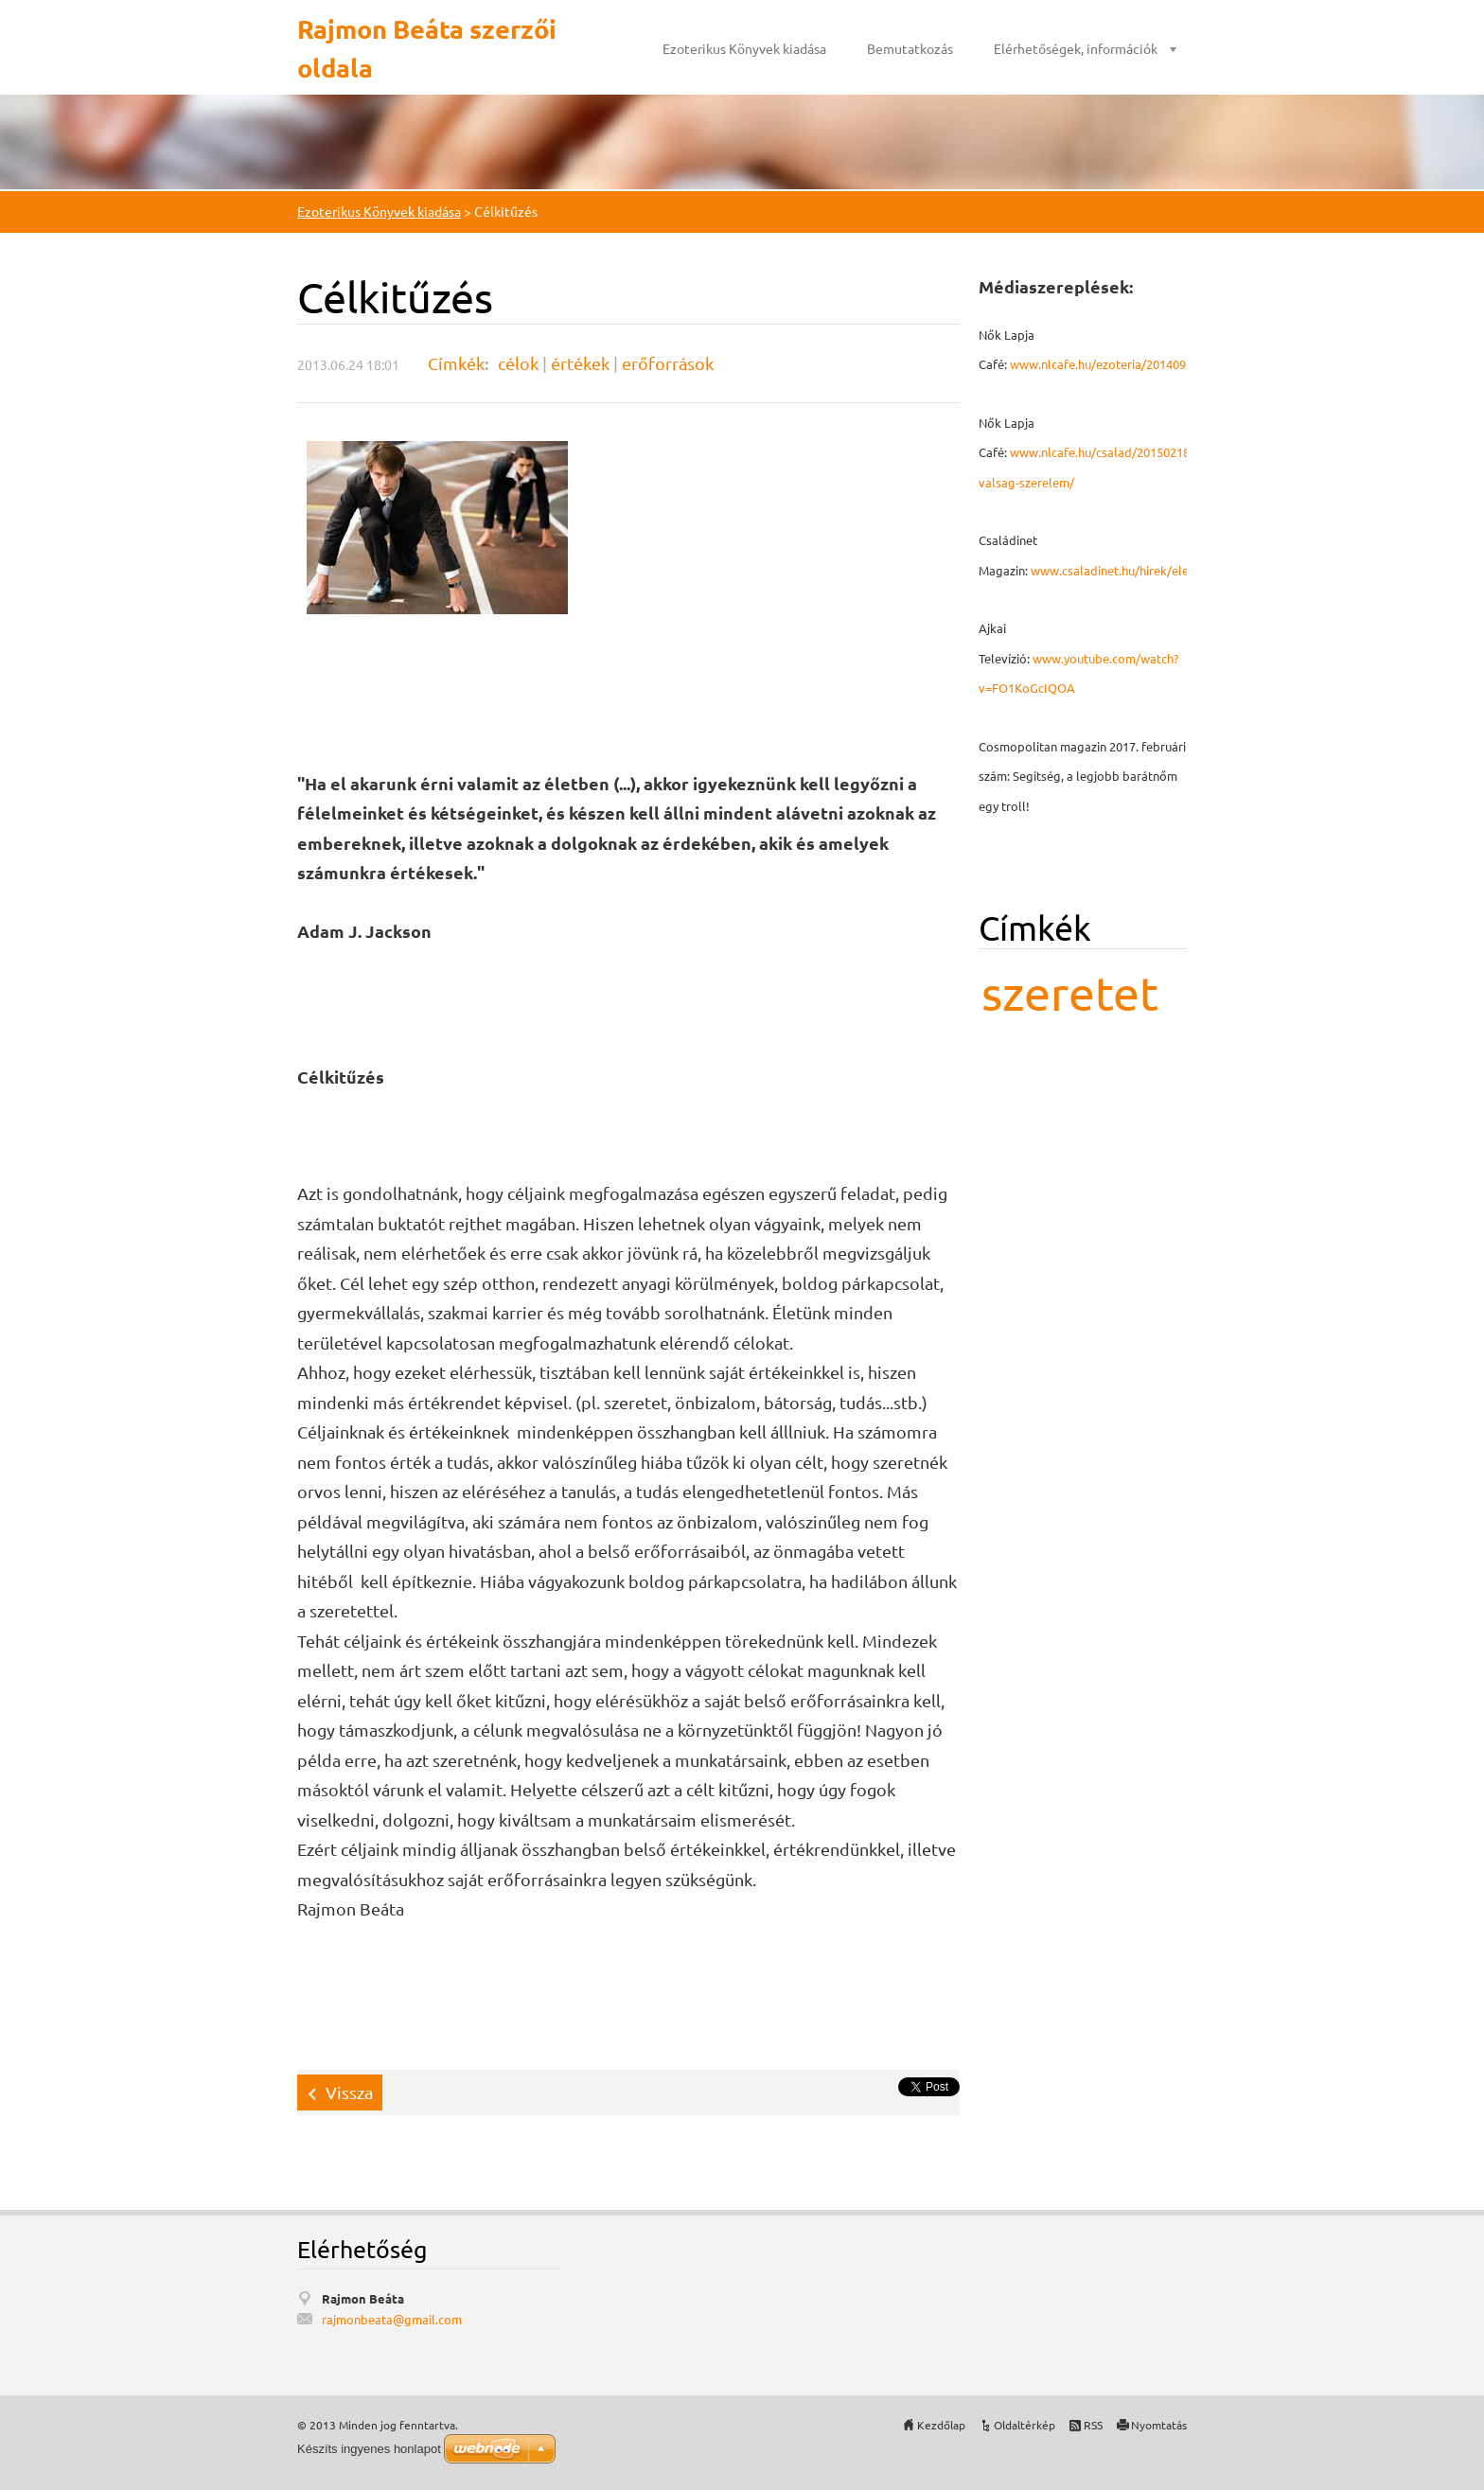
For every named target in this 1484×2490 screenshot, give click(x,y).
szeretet (1069, 992)
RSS (1093, 2424)
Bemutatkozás (910, 48)
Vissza (349, 2092)
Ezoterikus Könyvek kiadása (744, 48)
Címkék (456, 363)
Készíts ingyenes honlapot (369, 2449)
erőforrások (668, 363)
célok (518, 363)
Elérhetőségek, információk (1075, 48)
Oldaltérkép (1024, 2424)
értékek (580, 363)
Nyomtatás (1159, 2424)
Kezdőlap (941, 2424)
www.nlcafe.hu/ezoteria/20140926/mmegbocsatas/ (1152, 364)
